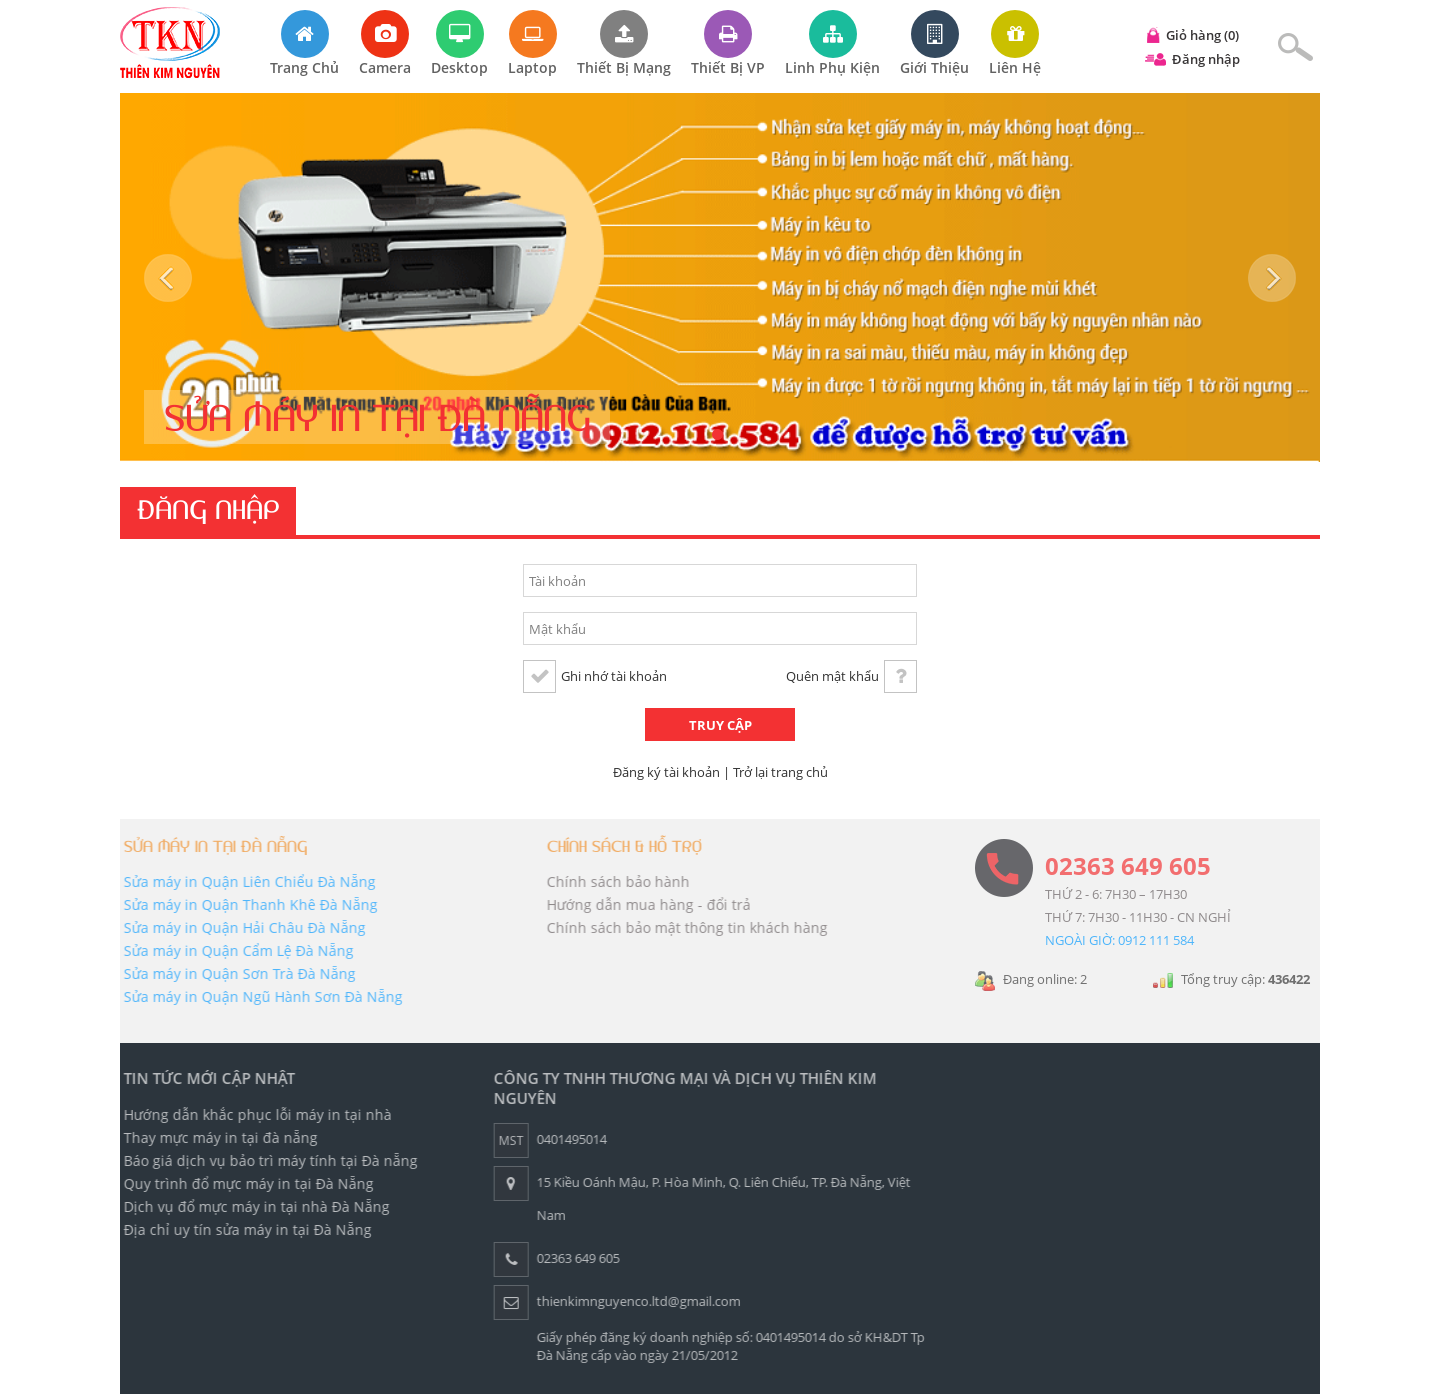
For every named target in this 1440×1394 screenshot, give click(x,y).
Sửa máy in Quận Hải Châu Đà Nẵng (241, 927)
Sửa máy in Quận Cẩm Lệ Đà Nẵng (235, 950)
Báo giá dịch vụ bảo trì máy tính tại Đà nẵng (267, 1160)
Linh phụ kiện (832, 43)
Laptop (532, 43)
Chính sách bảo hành (613, 881)
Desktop (459, 43)
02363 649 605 (1128, 865)
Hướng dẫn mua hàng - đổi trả (644, 904)
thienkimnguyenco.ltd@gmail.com (635, 1301)
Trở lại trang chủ (780, 772)
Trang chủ (304, 43)
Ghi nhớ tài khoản (614, 676)
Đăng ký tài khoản (666, 772)
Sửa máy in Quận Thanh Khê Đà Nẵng (247, 904)
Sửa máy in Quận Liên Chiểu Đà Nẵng (246, 881)
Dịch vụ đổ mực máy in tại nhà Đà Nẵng (253, 1206)
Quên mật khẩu (832, 676)
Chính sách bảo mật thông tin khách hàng (682, 927)
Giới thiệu (934, 43)
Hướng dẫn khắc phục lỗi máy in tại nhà (254, 1114)
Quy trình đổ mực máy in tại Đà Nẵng (245, 1183)
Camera (385, 43)
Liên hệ (1015, 43)
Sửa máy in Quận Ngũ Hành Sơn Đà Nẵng (259, 996)
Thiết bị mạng (624, 43)
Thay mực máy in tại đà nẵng (217, 1137)
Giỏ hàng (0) (1202, 35)
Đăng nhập (1206, 59)
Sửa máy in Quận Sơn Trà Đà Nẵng (236, 973)
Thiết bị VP (728, 43)
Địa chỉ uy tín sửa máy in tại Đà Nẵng (244, 1229)
